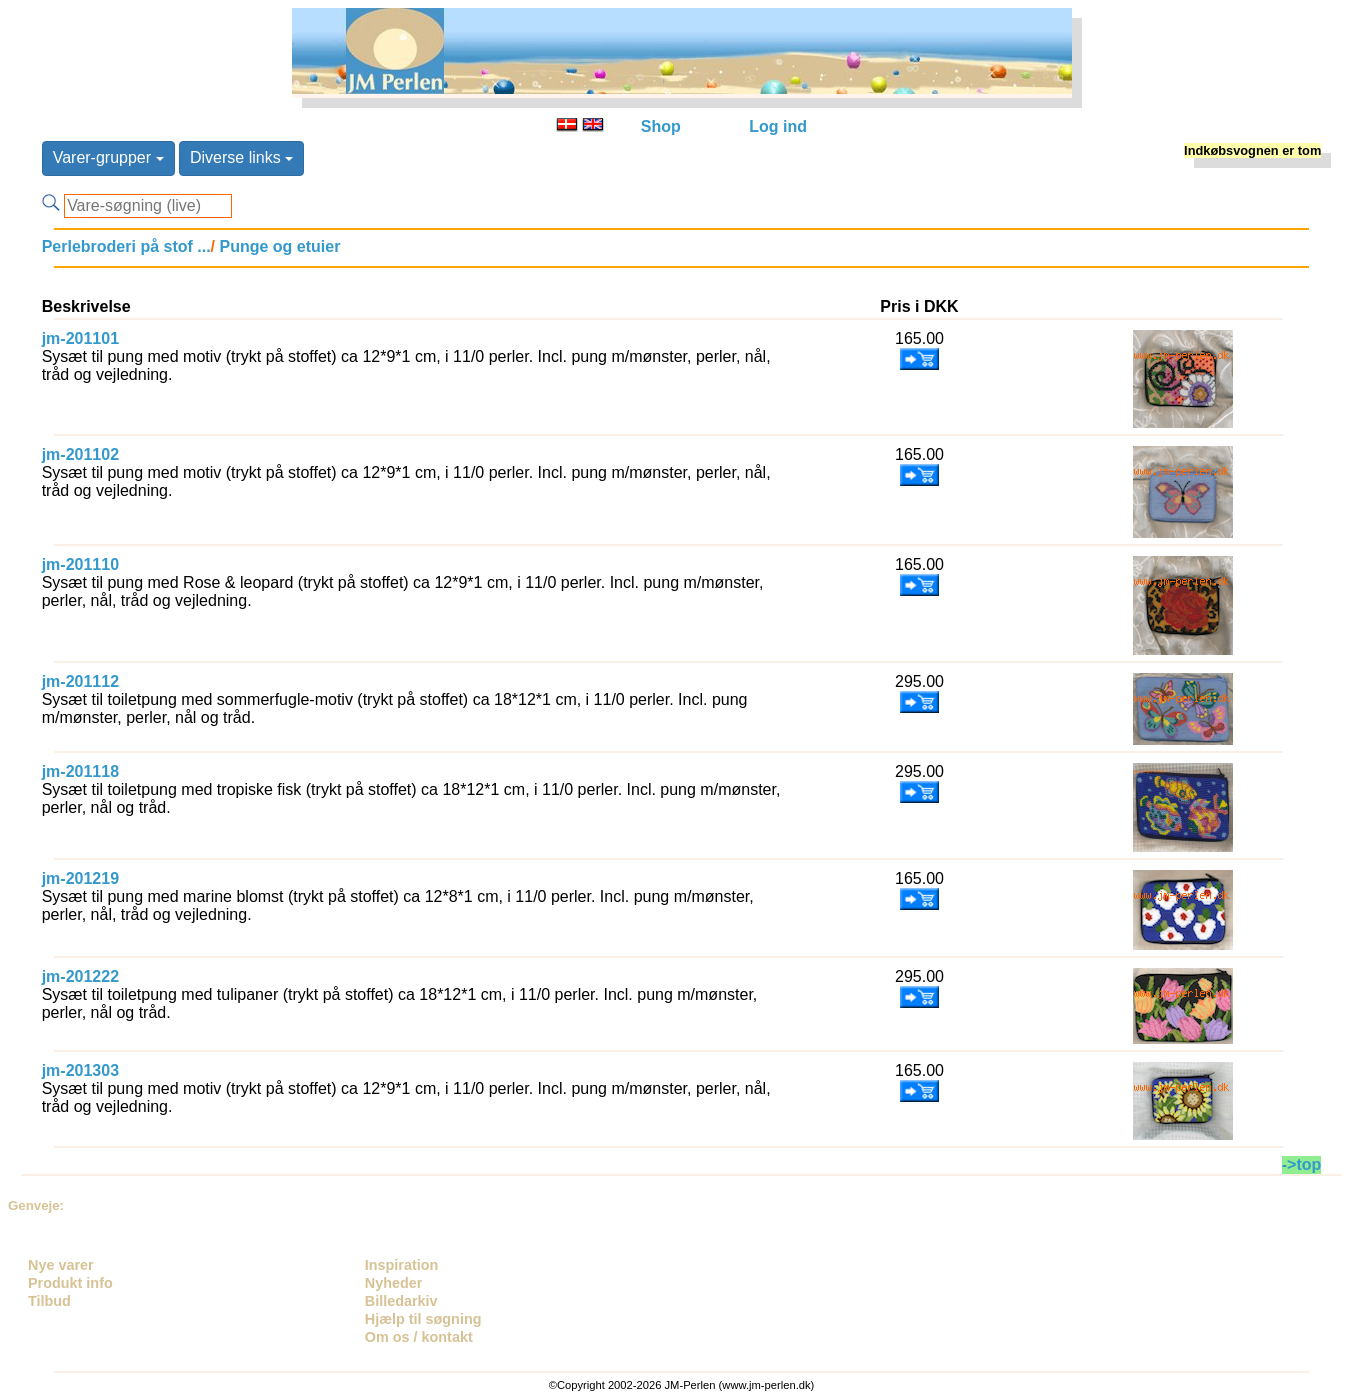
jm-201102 (80, 454)
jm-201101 (80, 338)
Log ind (778, 126)
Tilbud (49, 1301)
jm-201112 (80, 681)
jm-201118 (80, 771)
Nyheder (394, 1283)
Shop (661, 126)
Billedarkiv (401, 1301)
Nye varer (61, 1265)
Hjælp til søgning (423, 1319)
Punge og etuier (277, 246)
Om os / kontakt (419, 1337)
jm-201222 (80, 976)
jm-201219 (80, 878)
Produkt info (70, 1283)
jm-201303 (80, 1070)
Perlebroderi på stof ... (126, 246)
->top (1302, 1164)
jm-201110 (80, 564)
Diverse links (241, 157)
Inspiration (402, 1265)
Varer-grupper (108, 157)
